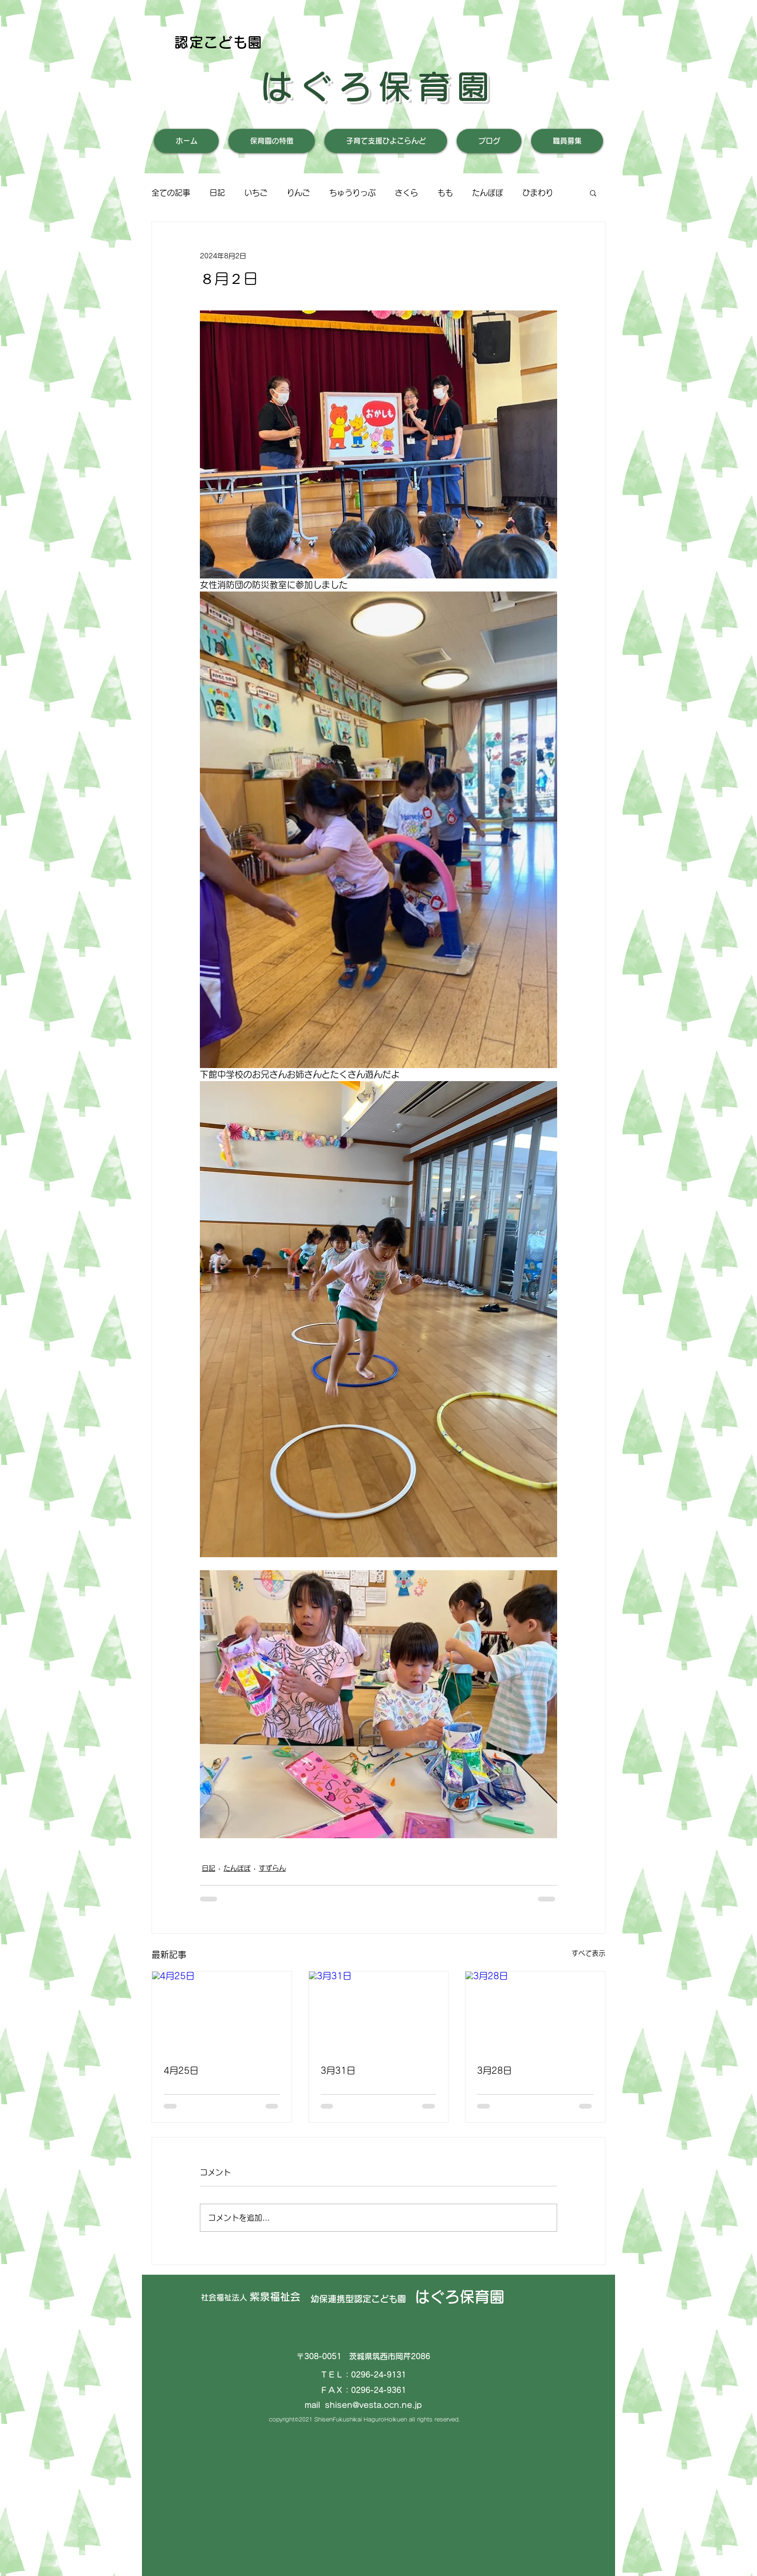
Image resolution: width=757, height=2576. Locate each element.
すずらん (272, 1868)
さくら (406, 193)
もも (445, 193)
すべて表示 (588, 1953)
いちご (255, 193)
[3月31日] (379, 2010)
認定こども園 (218, 42)
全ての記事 (171, 193)
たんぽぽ (487, 193)
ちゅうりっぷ (352, 193)
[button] (593, 193)
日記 (217, 193)
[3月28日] (535, 2010)
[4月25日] (222, 2010)
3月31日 (338, 2070)
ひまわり (537, 193)
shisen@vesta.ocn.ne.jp (373, 2405)
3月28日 (494, 2070)
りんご (298, 193)
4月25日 (181, 2070)
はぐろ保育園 (378, 86)
